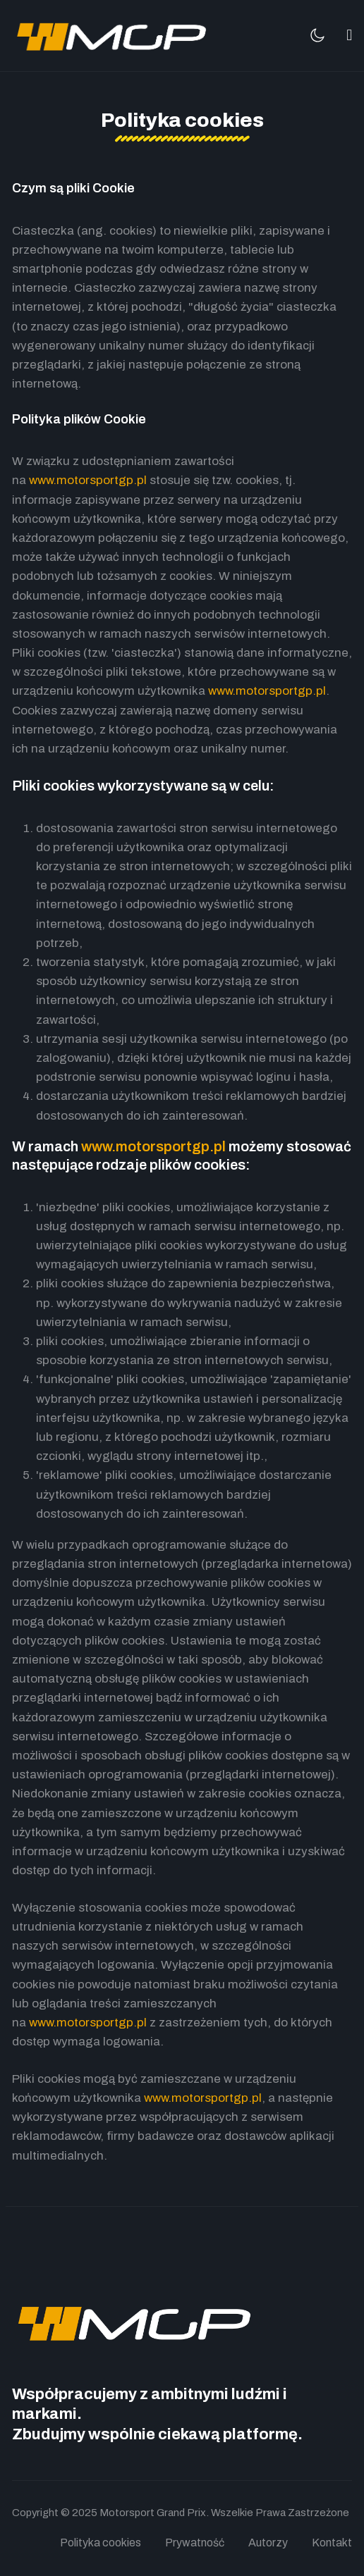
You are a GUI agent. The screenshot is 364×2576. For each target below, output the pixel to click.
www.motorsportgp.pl (88, 480)
